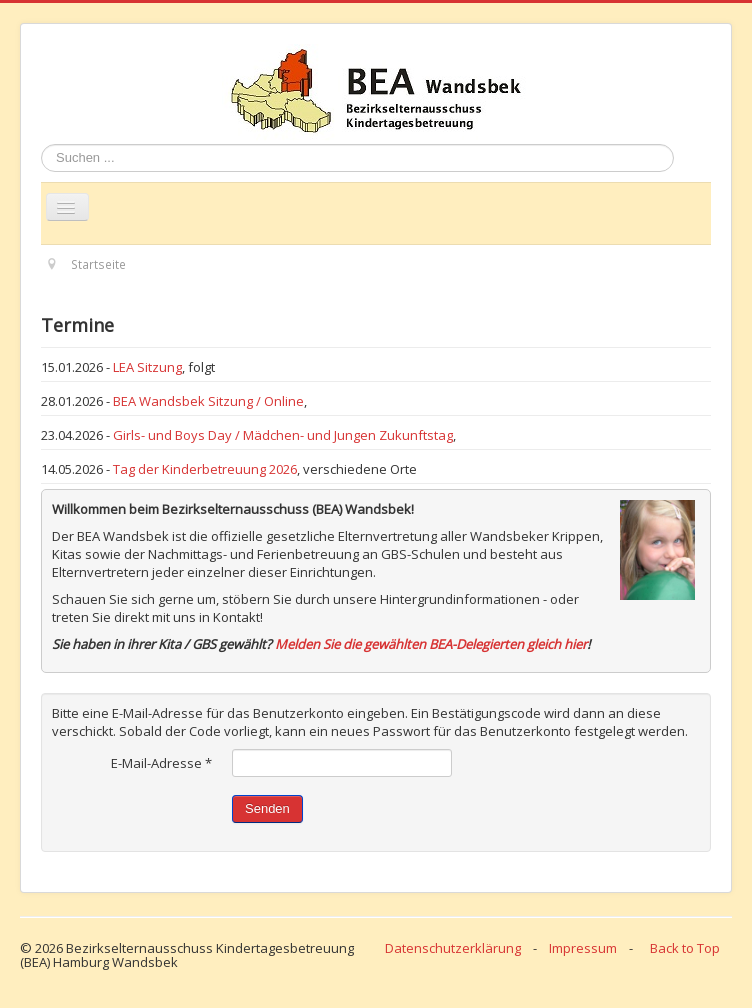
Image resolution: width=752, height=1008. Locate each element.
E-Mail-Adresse (161, 763)
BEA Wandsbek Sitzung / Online (208, 401)
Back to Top (685, 948)
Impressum (583, 948)
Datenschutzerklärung (453, 948)
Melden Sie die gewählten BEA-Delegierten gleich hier (431, 644)
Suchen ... (41, 144)
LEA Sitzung (147, 367)
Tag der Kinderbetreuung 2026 (205, 469)
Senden (267, 808)
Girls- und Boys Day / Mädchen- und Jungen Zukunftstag (283, 435)
